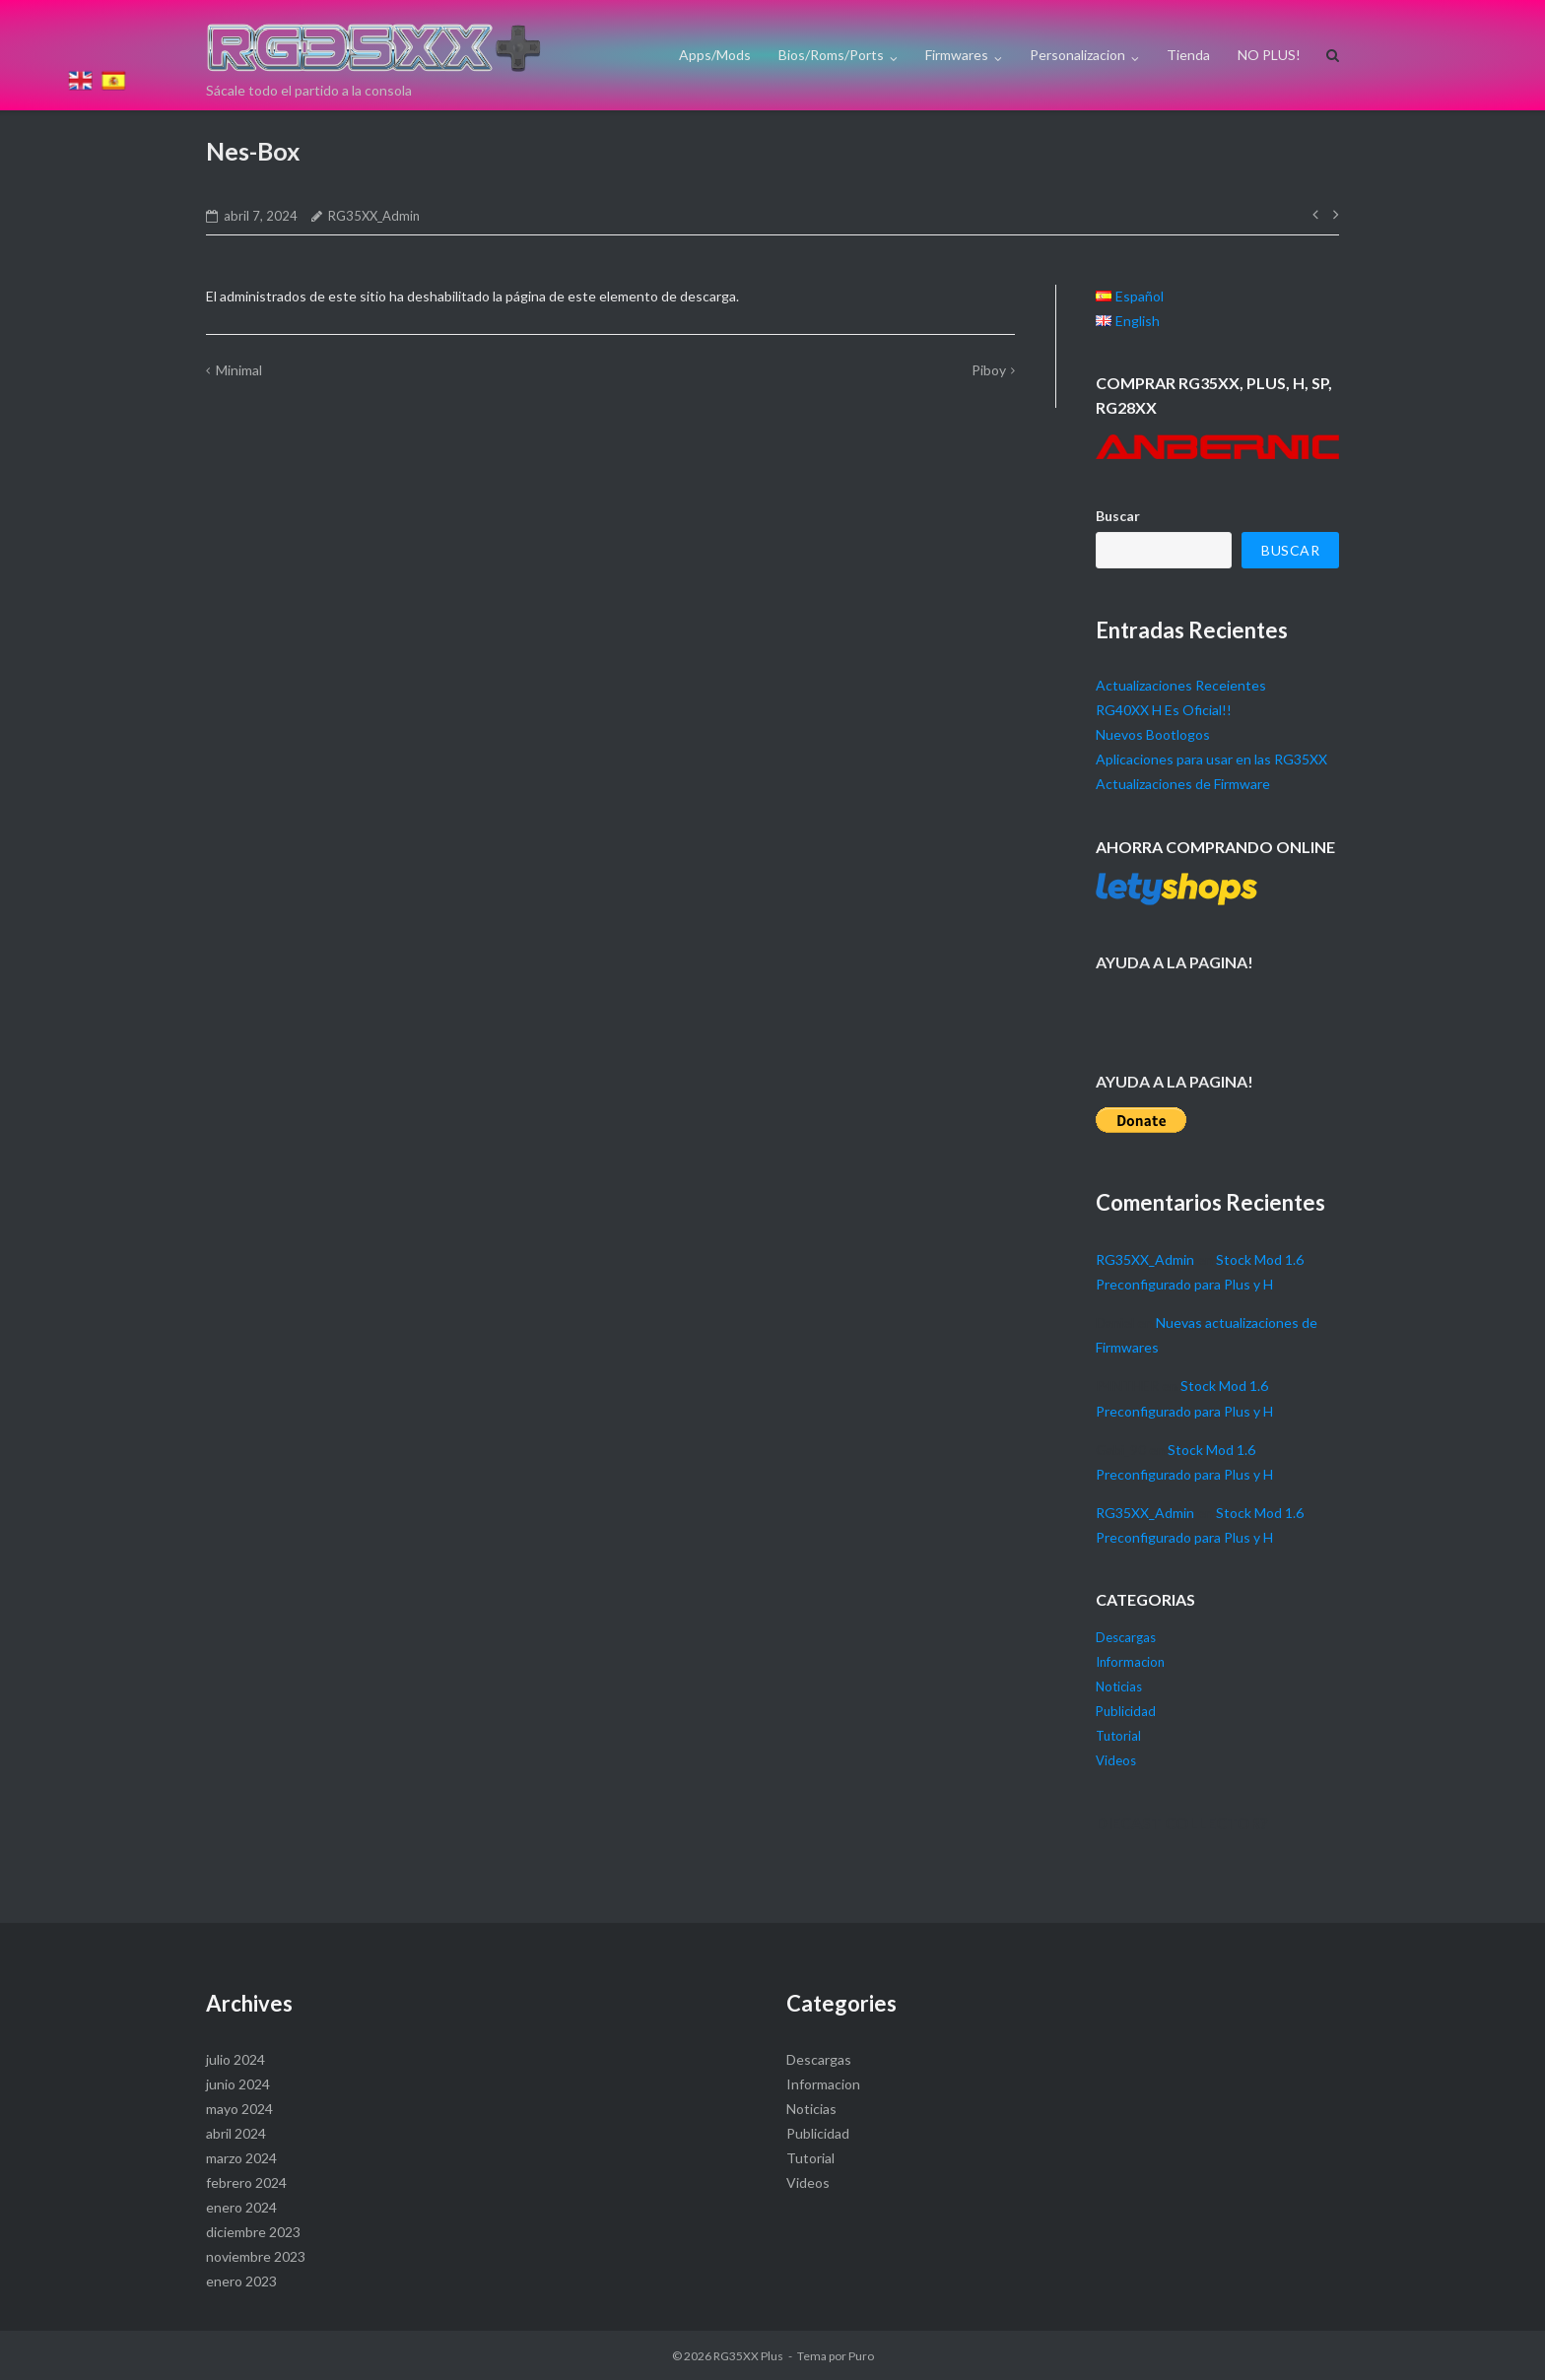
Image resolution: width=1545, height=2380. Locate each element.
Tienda (1188, 54)
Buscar (1118, 515)
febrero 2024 (246, 2182)
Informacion (1130, 1662)
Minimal (239, 370)
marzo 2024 (241, 2157)
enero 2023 (241, 2281)
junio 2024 (238, 2084)
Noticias (1119, 1686)
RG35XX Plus (748, 2355)
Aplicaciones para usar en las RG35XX (1211, 759)
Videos (1116, 1760)
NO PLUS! (1269, 54)
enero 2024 (241, 2207)
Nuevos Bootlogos (1153, 734)
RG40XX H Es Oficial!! (1164, 709)
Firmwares (956, 54)
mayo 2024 (239, 2108)
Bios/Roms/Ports (831, 54)
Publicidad (1126, 1711)
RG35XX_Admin (374, 216)
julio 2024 (235, 2059)
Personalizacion (1077, 54)
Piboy (989, 370)
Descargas (1126, 1637)
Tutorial (1118, 1736)
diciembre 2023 (253, 2231)
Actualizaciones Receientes (1181, 685)
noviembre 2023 (255, 2256)
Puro (861, 2355)
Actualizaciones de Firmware (1183, 783)
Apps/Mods (715, 54)
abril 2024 (236, 2133)
